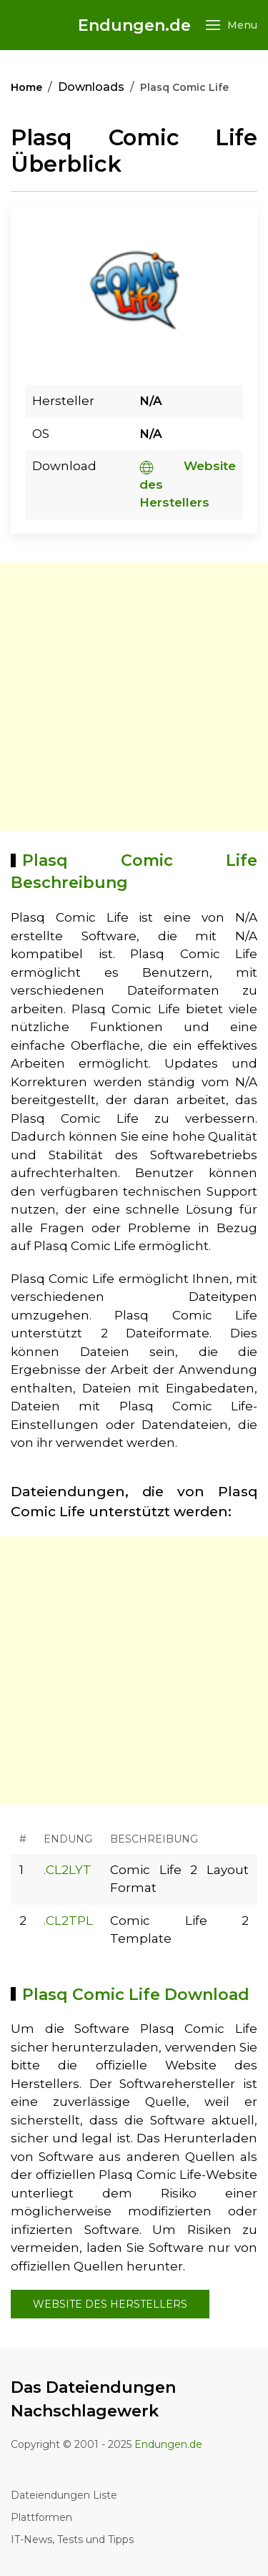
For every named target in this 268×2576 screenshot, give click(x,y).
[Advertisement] (134, 696)
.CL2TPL (68, 1920)
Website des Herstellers (110, 2304)
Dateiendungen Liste (64, 2495)
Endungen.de (134, 25)
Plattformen (41, 2517)
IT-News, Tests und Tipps (72, 2539)
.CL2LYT (67, 1870)
